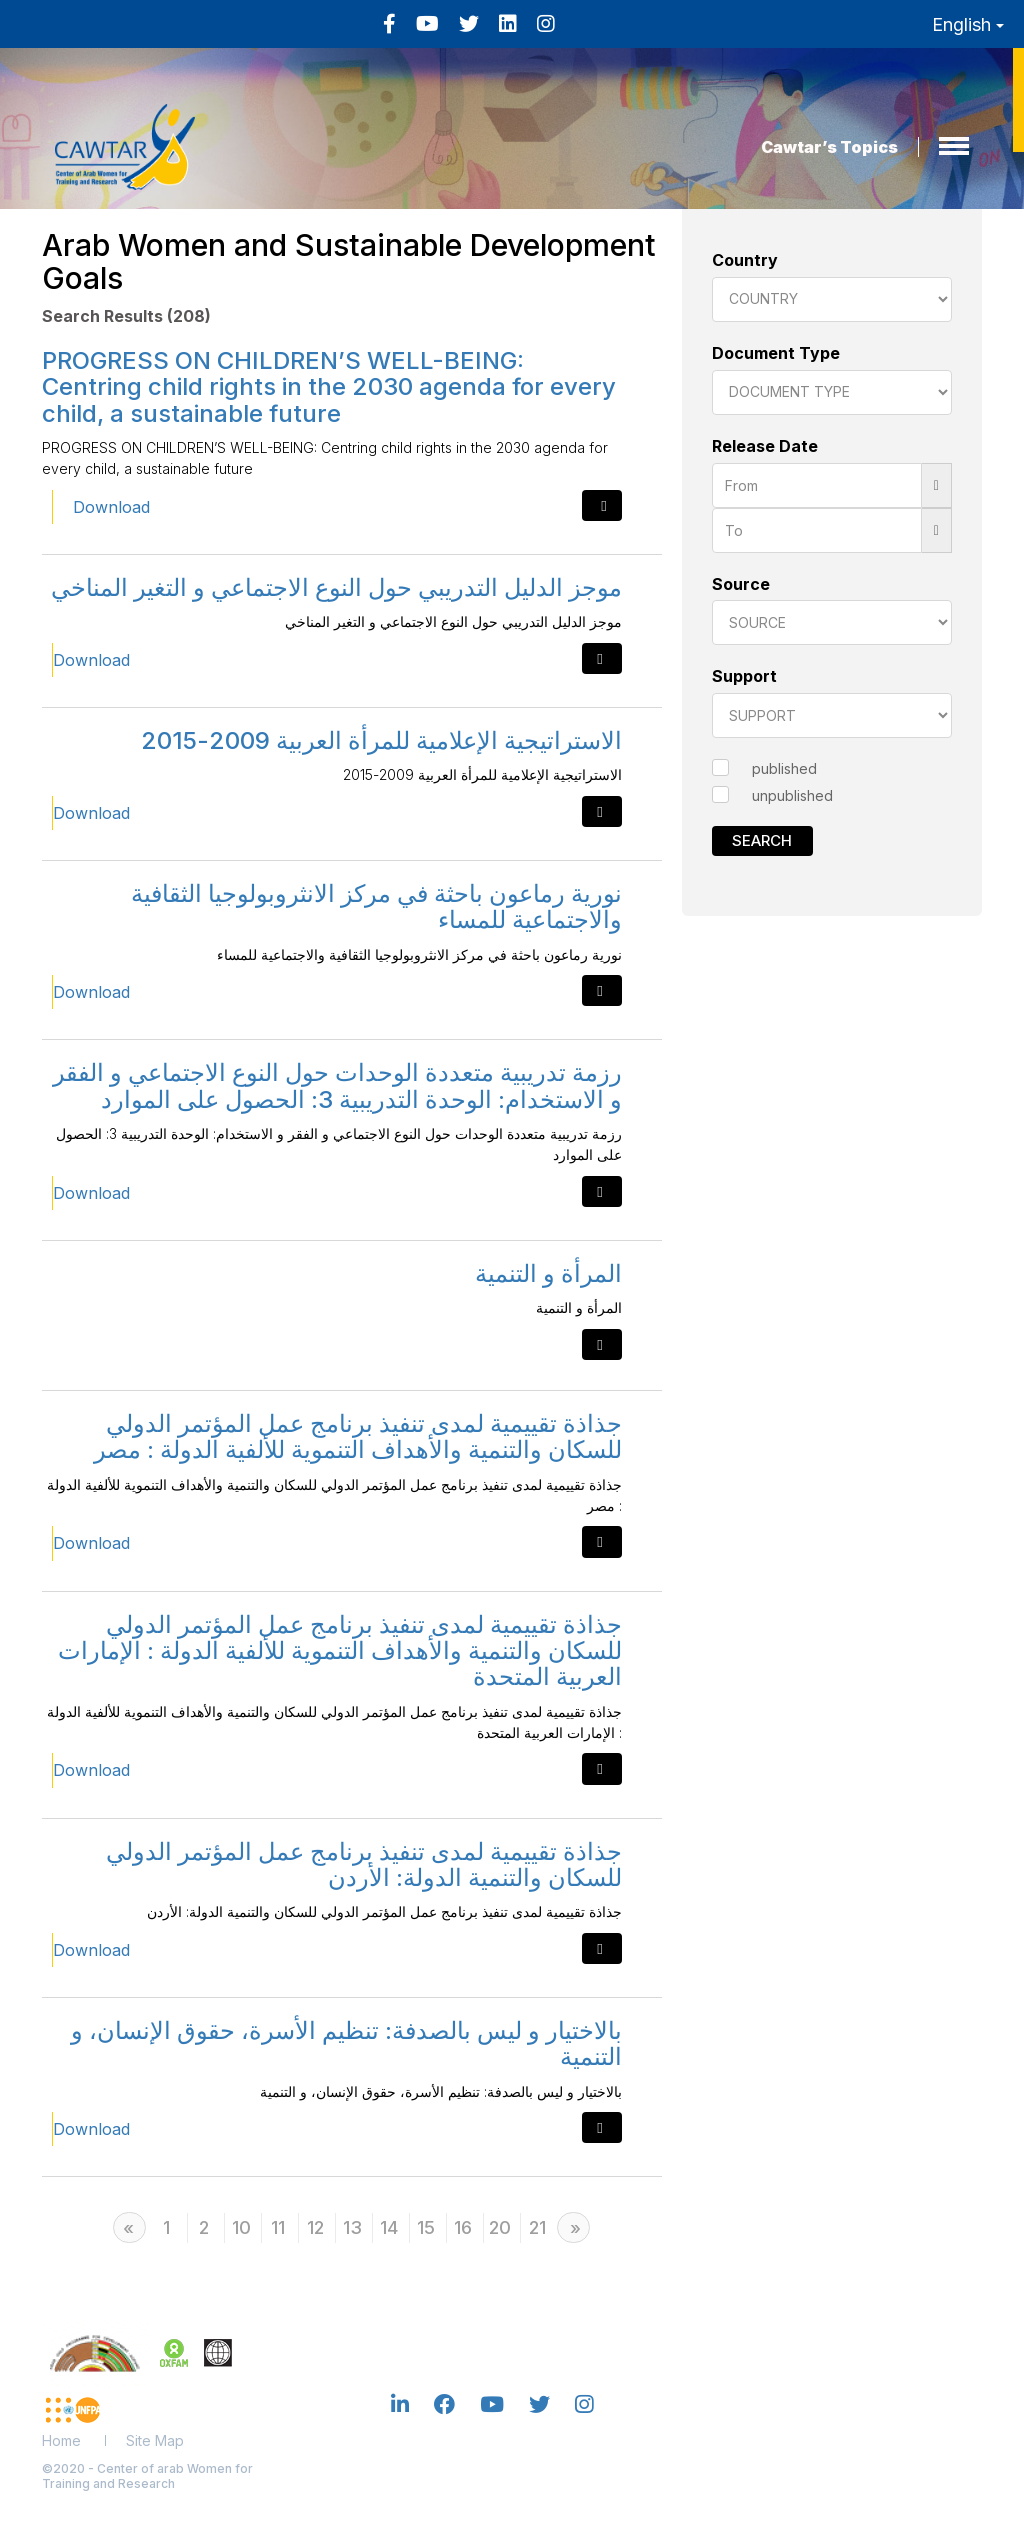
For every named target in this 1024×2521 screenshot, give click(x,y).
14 (389, 2227)
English (968, 24)
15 (426, 2227)
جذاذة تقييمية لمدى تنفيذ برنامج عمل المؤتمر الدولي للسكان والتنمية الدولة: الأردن (364, 1864)
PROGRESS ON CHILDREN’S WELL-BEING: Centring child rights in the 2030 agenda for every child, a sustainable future (329, 387)
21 (537, 2227)
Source (741, 584)
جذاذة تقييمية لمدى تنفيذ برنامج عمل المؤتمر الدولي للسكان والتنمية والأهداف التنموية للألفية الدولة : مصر (358, 1436)
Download (111, 507)
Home (61, 2440)
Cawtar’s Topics (829, 147)
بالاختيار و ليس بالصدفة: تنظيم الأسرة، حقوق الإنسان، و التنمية (346, 2043)
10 (241, 2227)
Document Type (776, 353)
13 (352, 2227)
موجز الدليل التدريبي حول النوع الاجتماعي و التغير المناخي (336, 587)
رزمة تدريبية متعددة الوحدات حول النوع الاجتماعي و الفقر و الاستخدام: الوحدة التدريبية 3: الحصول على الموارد (337, 1085)
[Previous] (129, 2227)
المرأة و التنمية (548, 1273)
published (784, 768)
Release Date (765, 446)
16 (463, 2227)
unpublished (792, 795)
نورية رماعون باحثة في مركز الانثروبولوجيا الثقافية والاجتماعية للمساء (376, 906)
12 (315, 2227)
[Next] (573, 2227)
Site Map (155, 2440)
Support (744, 676)
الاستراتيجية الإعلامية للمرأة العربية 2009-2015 (381, 740)
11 (278, 2227)
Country (745, 260)
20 (500, 2227)
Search (762, 840)
